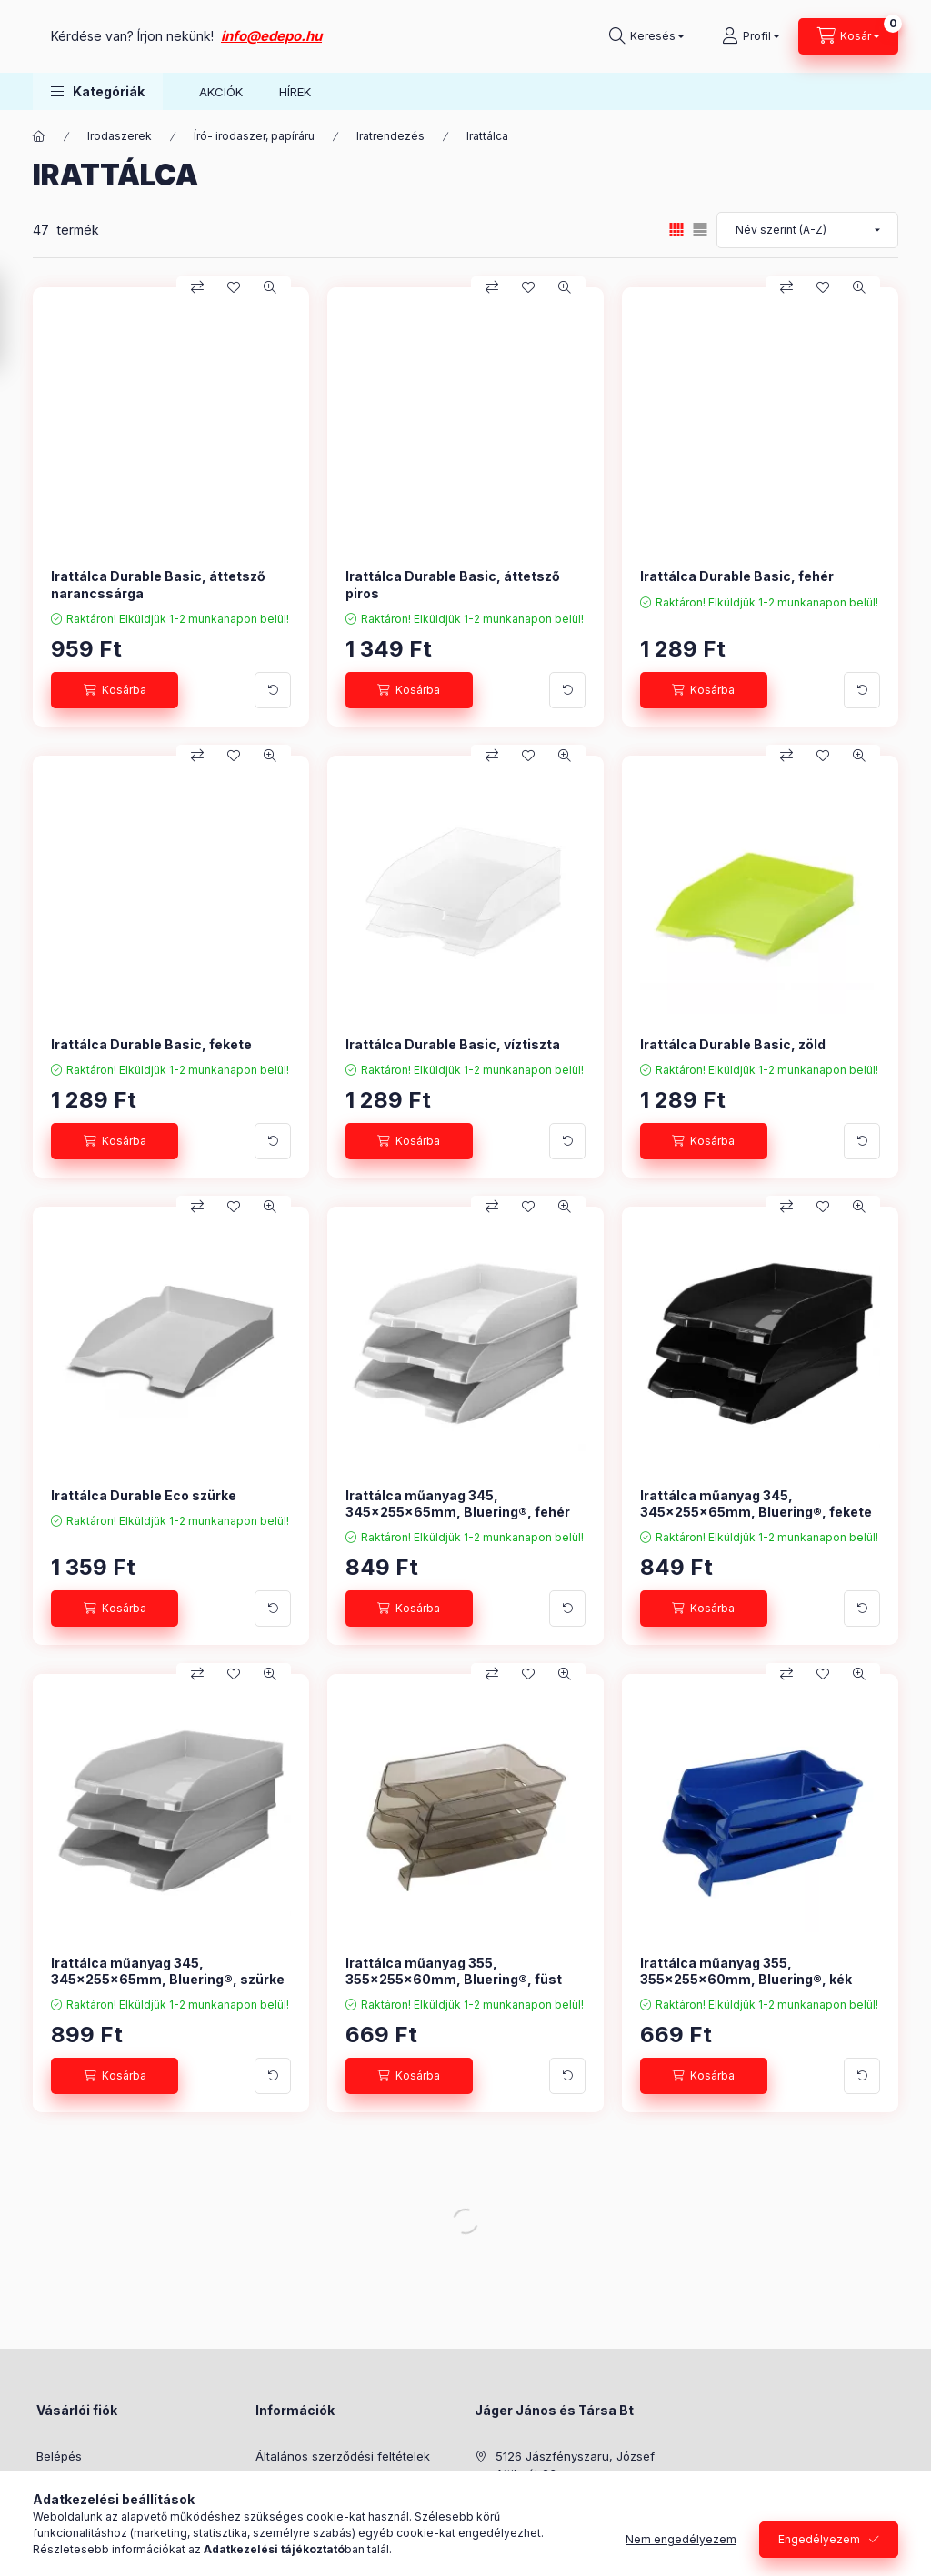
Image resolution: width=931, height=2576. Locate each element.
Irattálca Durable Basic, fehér (737, 576)
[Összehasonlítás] (197, 287)
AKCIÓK (221, 92)
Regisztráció (71, 2483)
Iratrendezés (390, 136)
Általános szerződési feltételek (342, 2456)
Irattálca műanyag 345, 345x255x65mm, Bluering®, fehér (457, 1503)
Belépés (59, 2456)
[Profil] (750, 36)
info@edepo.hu (453, 36)
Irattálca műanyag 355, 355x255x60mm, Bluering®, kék (746, 1971)
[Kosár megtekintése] (848, 36)
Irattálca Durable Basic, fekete (151, 1044)
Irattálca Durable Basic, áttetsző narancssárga (158, 584)
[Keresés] (646, 36)
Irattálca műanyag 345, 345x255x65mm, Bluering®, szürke (168, 1971)
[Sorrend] (807, 230)
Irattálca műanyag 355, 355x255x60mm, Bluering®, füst (453, 1971)
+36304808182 (538, 2501)
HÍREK (295, 92)
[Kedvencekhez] (233, 287)
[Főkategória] (39, 136)
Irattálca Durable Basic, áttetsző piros (452, 584)
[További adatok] (273, 690)
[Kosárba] (114, 690)
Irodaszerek (119, 136)
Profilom (59, 2511)
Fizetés (275, 2511)
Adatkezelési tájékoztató (325, 2483)
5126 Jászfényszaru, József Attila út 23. (575, 2465)
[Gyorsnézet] (270, 287)
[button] (98, 91)
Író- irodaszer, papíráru (254, 136)
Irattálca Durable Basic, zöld (733, 1044)
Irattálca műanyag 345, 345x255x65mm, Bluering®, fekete (756, 1503)
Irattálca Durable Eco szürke (143, 1495)
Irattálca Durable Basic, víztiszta (452, 1044)
